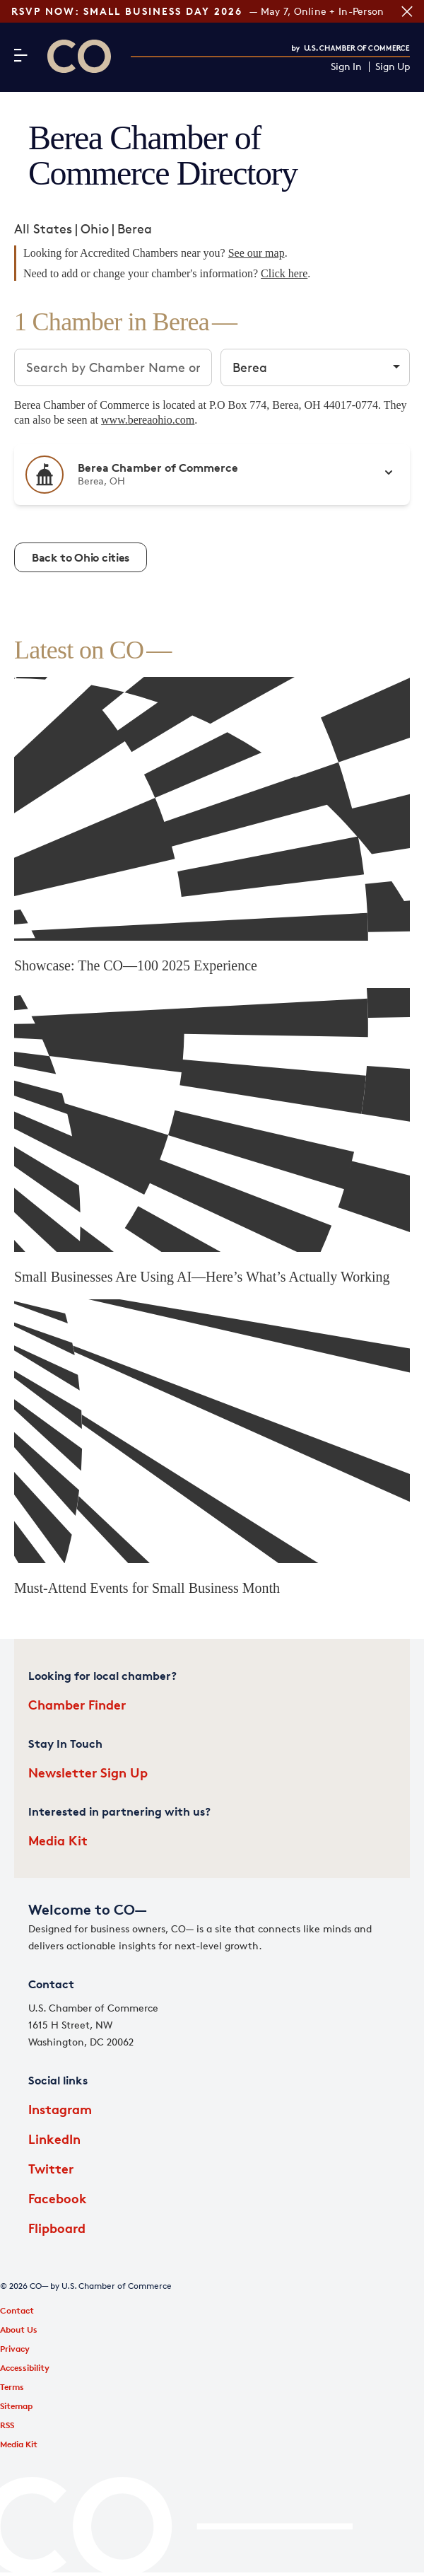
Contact (17, 2310)
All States (43, 228)
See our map (256, 253)
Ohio (95, 228)
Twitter (50, 2168)
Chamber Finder (77, 1704)
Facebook (57, 2198)
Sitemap (16, 2406)
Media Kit (58, 1840)
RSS (7, 2425)
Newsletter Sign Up (88, 1772)
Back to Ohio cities (80, 557)
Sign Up (392, 67)
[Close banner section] (407, 11)
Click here (284, 273)
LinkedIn (54, 2138)
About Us (18, 2329)
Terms (12, 2386)
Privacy (15, 2348)
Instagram (60, 2109)
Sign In (346, 67)
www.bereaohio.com (147, 420)
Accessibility (24, 2367)
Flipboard (57, 2228)
